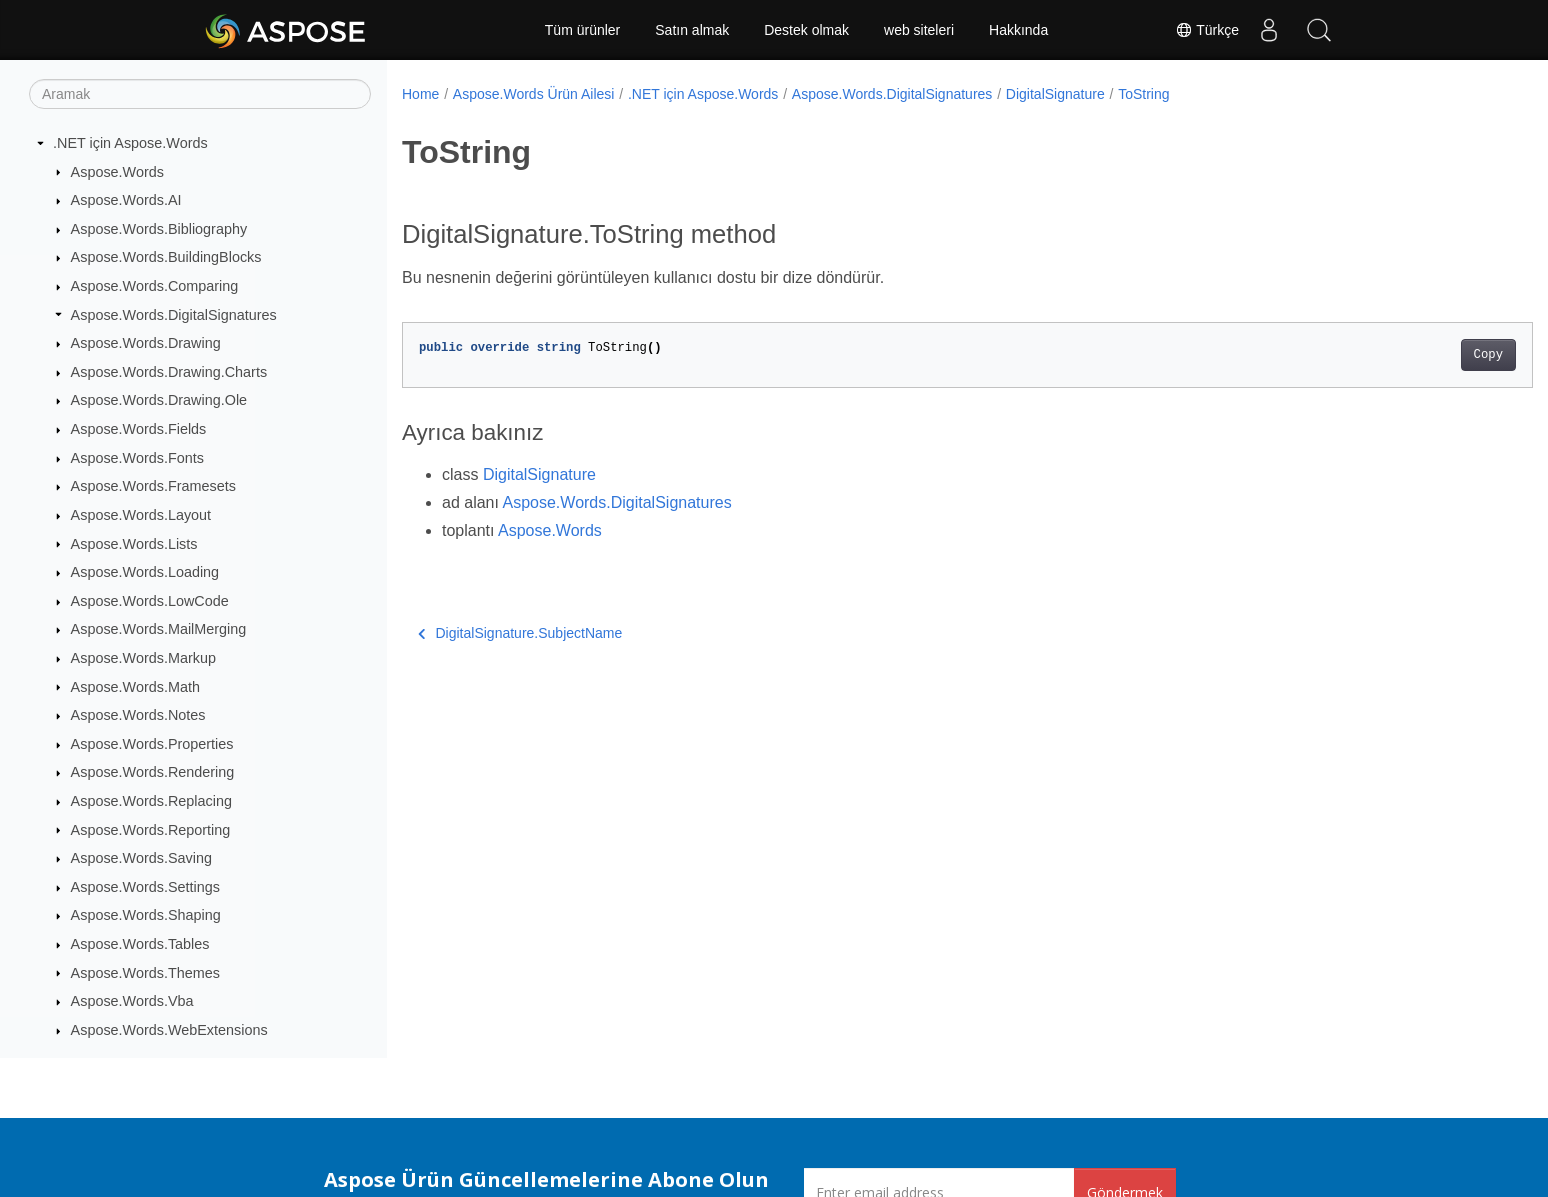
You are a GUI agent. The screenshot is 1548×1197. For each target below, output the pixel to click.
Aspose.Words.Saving (141, 858)
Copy (1410, 355)
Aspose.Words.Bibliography (159, 229)
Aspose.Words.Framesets (153, 486)
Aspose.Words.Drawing (146, 343)
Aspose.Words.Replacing (151, 801)
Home (420, 94)
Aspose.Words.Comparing (155, 286)
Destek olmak (806, 30)
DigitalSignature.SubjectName (520, 633)
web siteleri (919, 30)
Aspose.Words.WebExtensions (169, 1030)
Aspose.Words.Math (135, 687)
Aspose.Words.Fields (139, 429)
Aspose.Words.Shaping (146, 915)
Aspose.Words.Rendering (153, 772)
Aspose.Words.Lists (134, 544)
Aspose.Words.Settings (145, 887)
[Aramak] (200, 94)
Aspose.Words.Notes (138, 715)
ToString (1143, 94)
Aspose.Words (117, 172)
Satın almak (692, 30)
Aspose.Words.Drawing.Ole (159, 400)
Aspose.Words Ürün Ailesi (534, 94)
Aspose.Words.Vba (132, 1001)
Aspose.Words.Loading (145, 572)
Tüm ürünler (582, 30)
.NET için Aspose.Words (130, 143)
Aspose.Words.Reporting (151, 830)
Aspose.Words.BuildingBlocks (166, 257)
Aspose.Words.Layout (141, 515)
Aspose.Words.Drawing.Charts (169, 372)
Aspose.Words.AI (126, 200)
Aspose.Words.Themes (145, 973)
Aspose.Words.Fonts (137, 458)
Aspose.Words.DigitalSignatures (174, 315)
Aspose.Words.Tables (140, 944)
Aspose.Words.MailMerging (159, 629)
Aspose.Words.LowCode (150, 601)
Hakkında (1018, 30)
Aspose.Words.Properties (152, 744)
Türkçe (1207, 30)
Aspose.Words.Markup (143, 658)
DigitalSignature (1055, 94)
